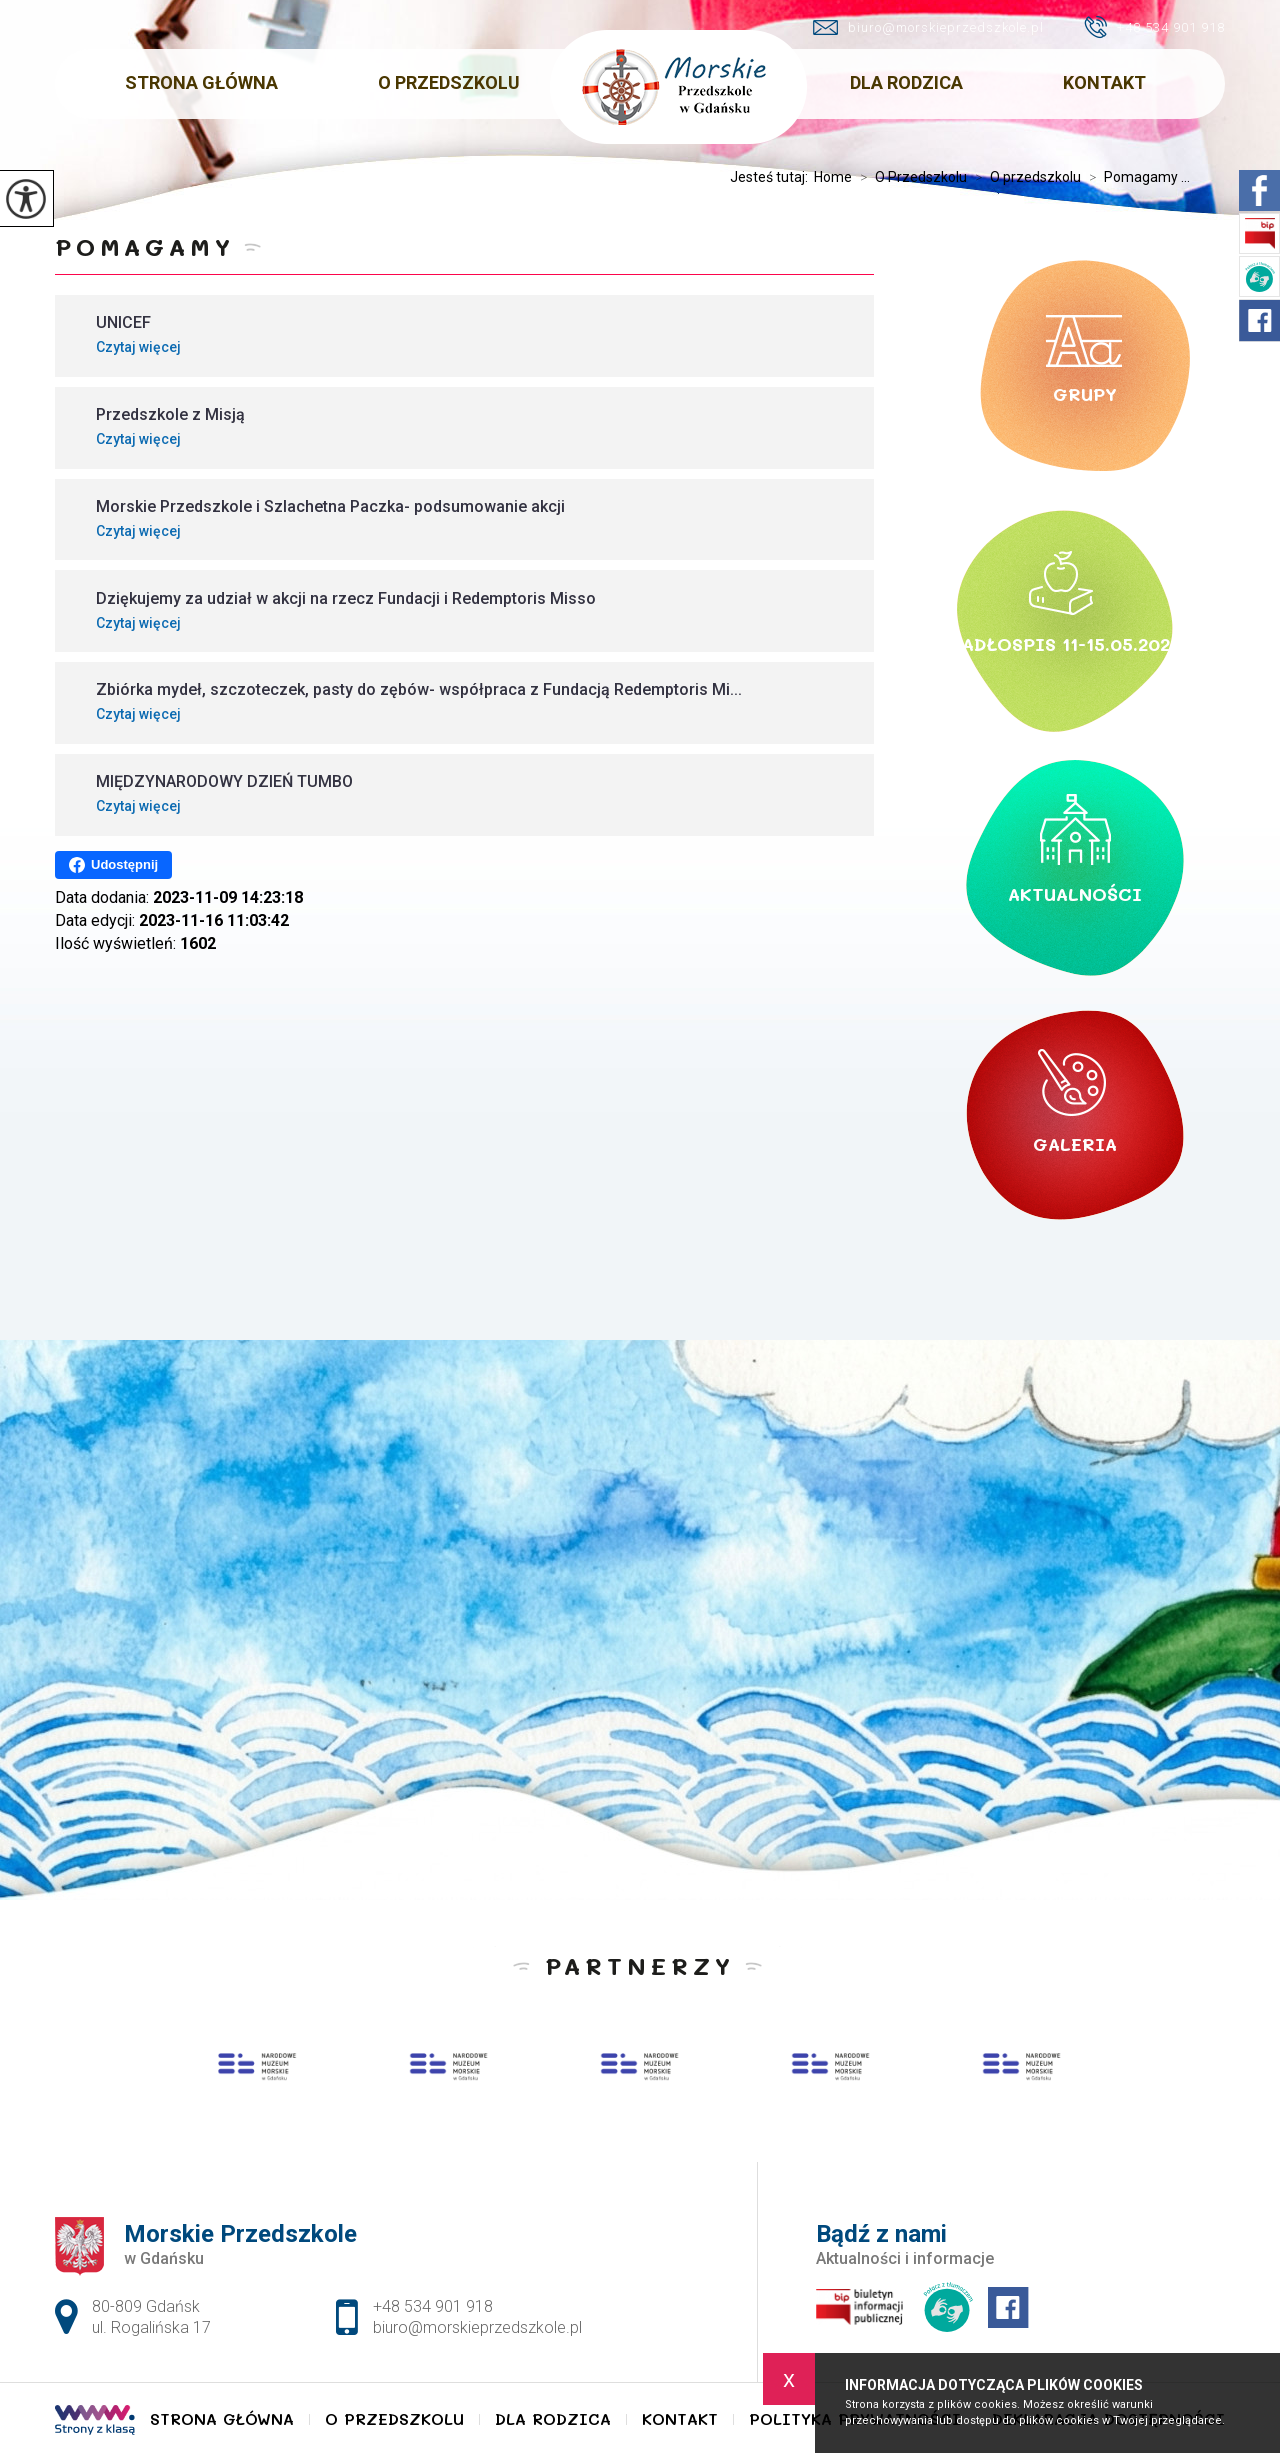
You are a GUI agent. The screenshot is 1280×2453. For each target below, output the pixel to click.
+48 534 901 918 (1154, 27)
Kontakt (1104, 82)
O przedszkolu (1024, 177)
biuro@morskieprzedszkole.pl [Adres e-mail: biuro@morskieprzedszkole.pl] (477, 2327)
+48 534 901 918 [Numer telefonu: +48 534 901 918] (433, 2306)
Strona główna (201, 82)
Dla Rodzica (906, 82)
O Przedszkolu (449, 82)
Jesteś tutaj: (772, 177)
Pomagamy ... (1135, 177)
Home (833, 177)
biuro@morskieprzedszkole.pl (928, 27)
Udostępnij (113, 865)
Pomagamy (144, 246)
